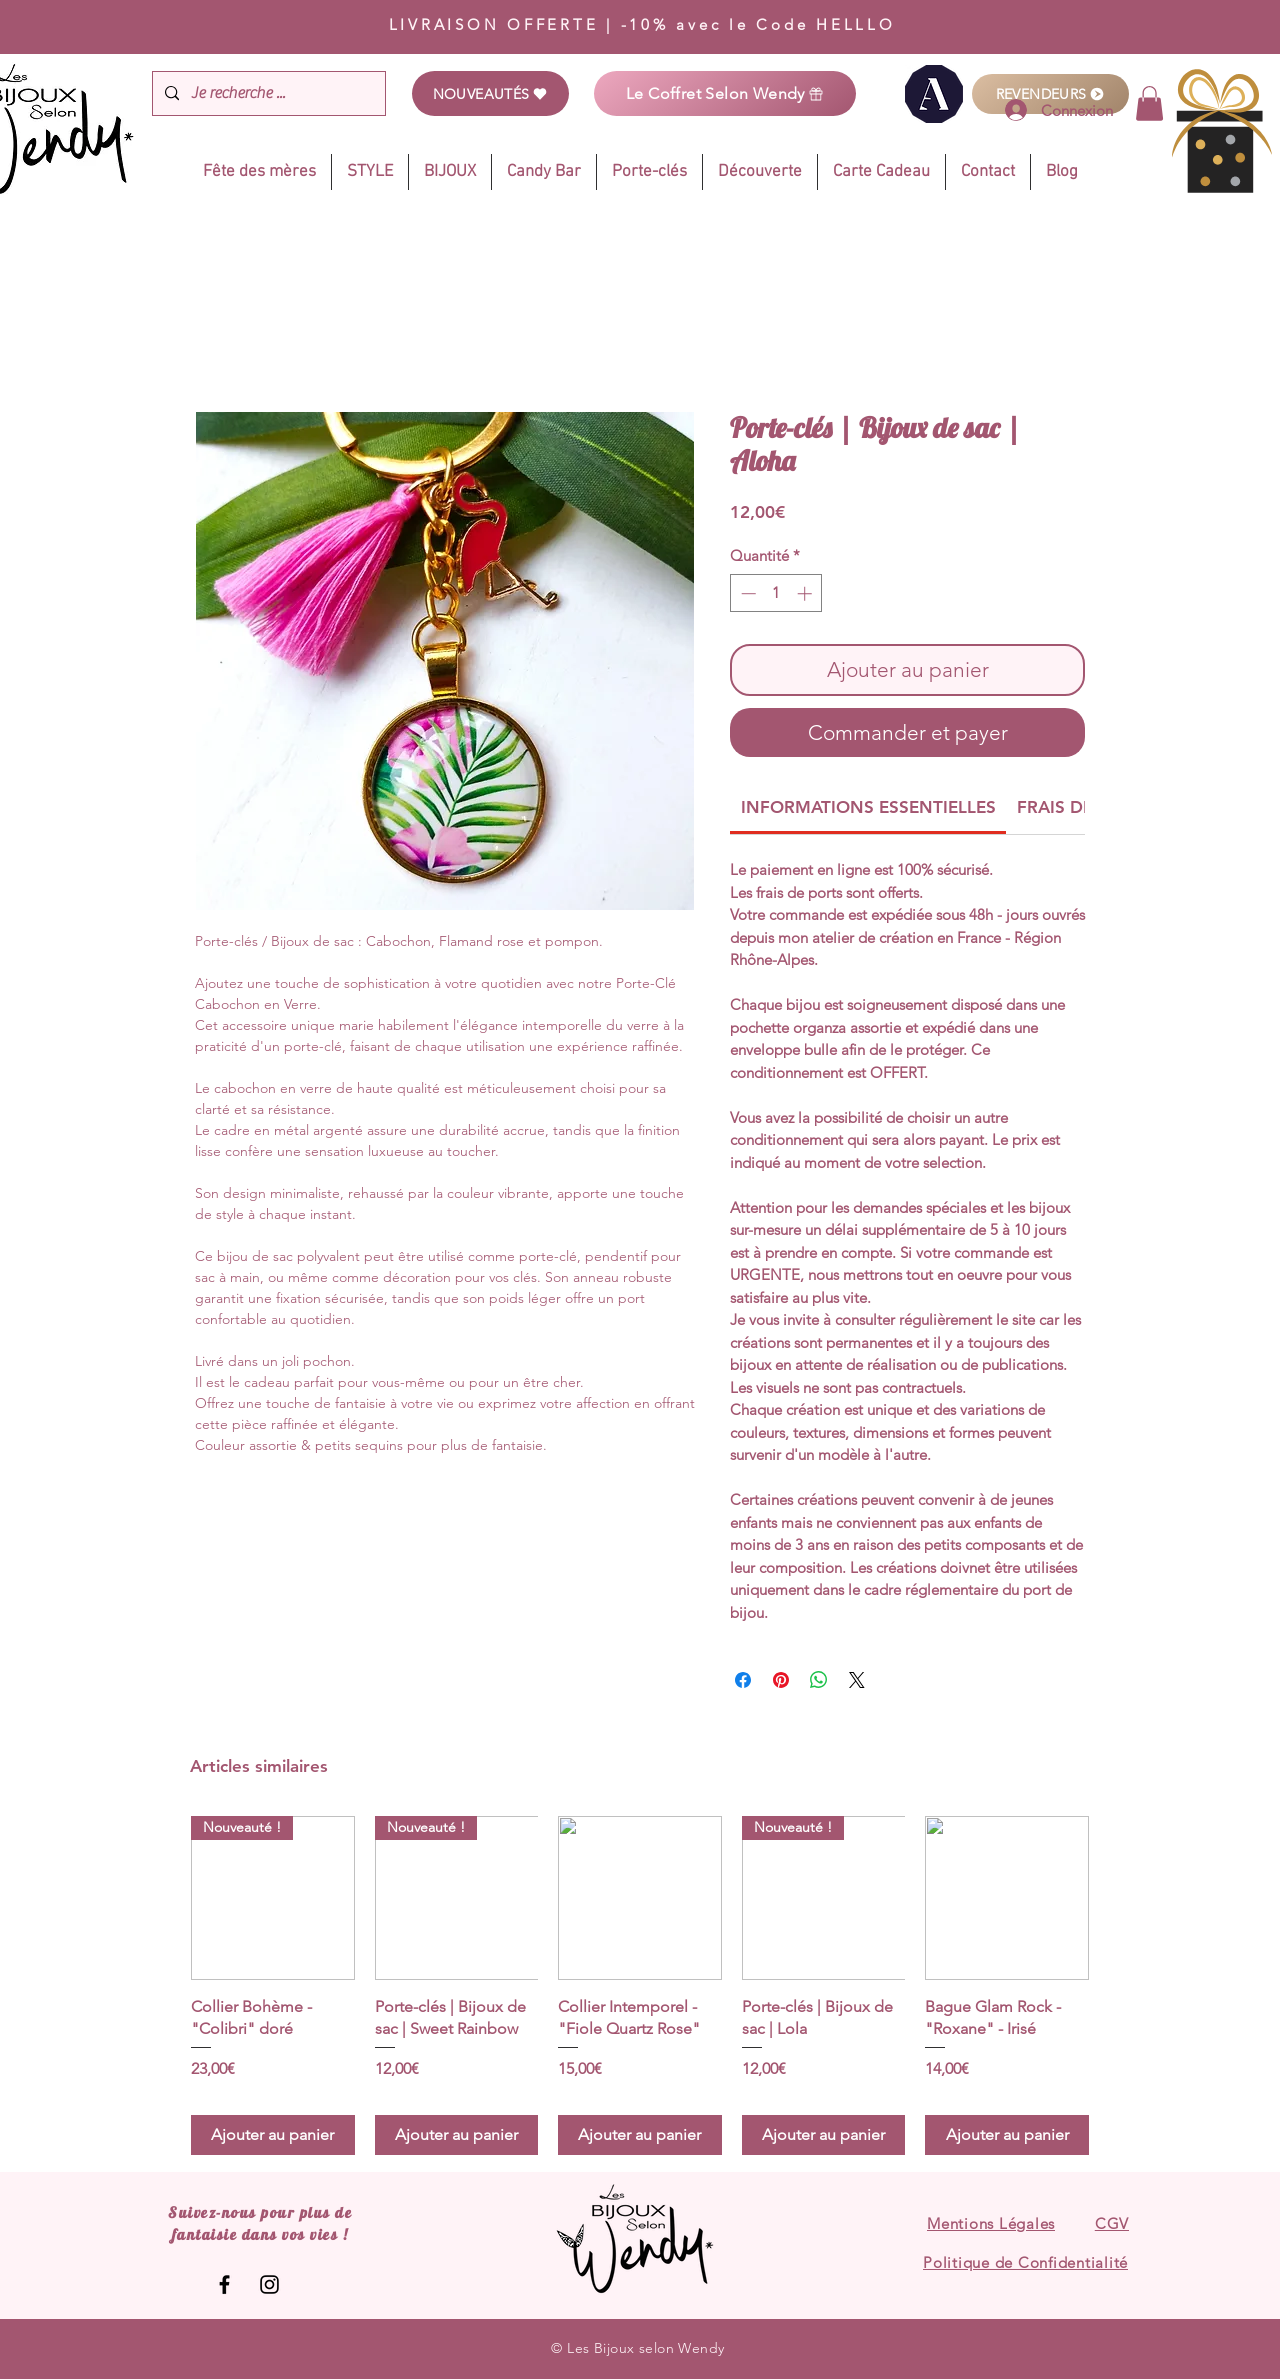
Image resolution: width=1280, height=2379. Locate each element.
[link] (1149, 103)
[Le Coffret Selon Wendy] (725, 93)
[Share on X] (857, 1680)
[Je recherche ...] (267, 93)
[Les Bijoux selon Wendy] (224, 2284)
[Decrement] (746, 593)
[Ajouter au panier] (273, 2135)
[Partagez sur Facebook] (743, 1680)
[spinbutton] (776, 593)
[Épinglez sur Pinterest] (781, 1680)
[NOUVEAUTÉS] (490, 93)
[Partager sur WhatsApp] (819, 1680)
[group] (640, 1985)
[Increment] (806, 593)
